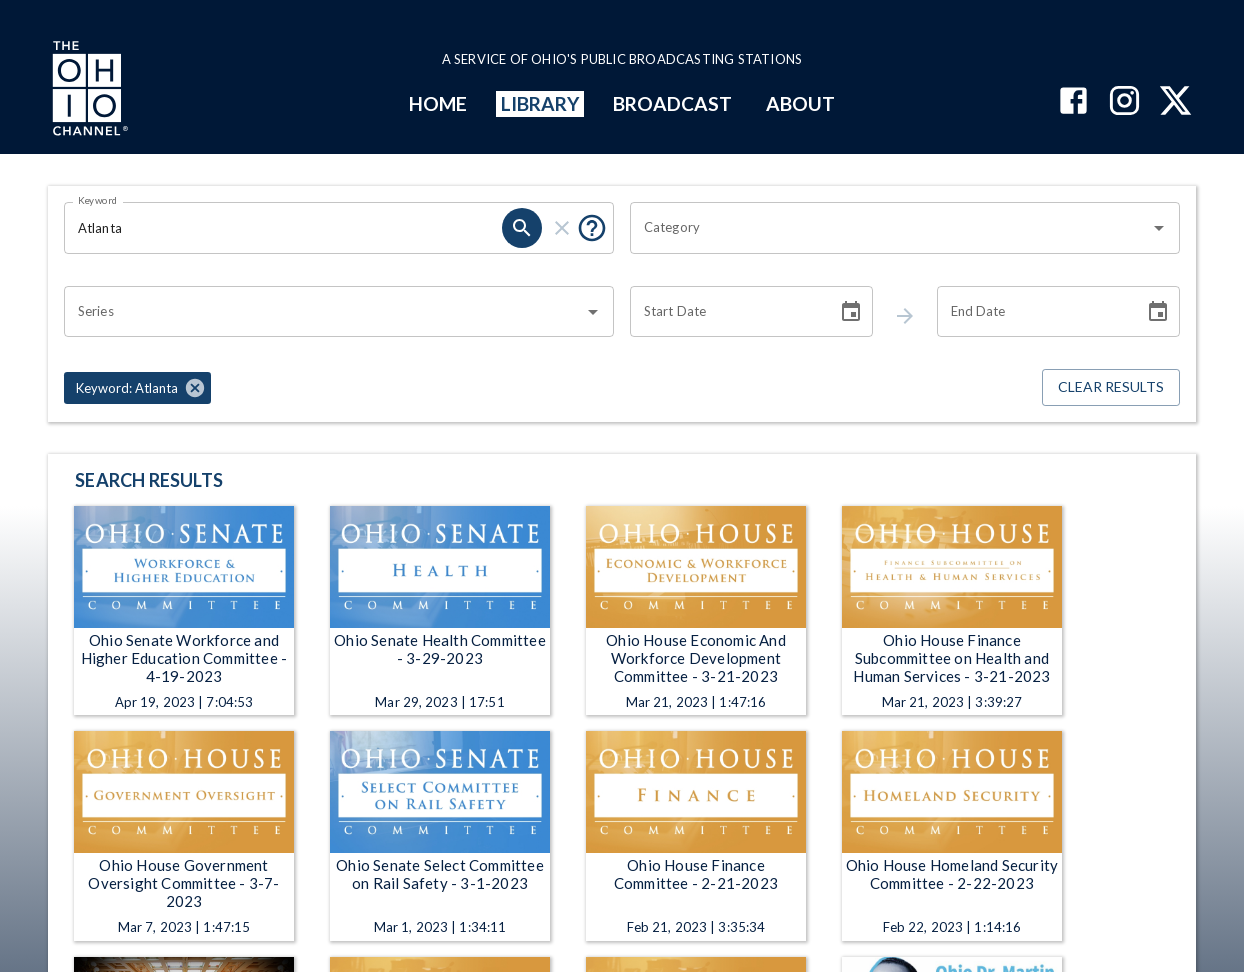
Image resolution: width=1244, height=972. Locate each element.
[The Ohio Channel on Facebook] (1073, 102)
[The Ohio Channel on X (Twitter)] (1175, 102)
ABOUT (800, 103)
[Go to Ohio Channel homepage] (88, 91)
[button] (137, 388)
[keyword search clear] (562, 228)
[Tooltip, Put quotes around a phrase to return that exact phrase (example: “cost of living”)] (592, 228)
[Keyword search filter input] (283, 228)
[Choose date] (851, 312)
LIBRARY (540, 103)
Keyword (98, 200)
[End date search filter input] (1033, 312)
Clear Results (1111, 387)
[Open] (1159, 228)
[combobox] (890, 228)
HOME (438, 103)
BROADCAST (673, 103)
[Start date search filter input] (726, 312)
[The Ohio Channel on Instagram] (1124, 102)
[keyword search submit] (522, 228)
